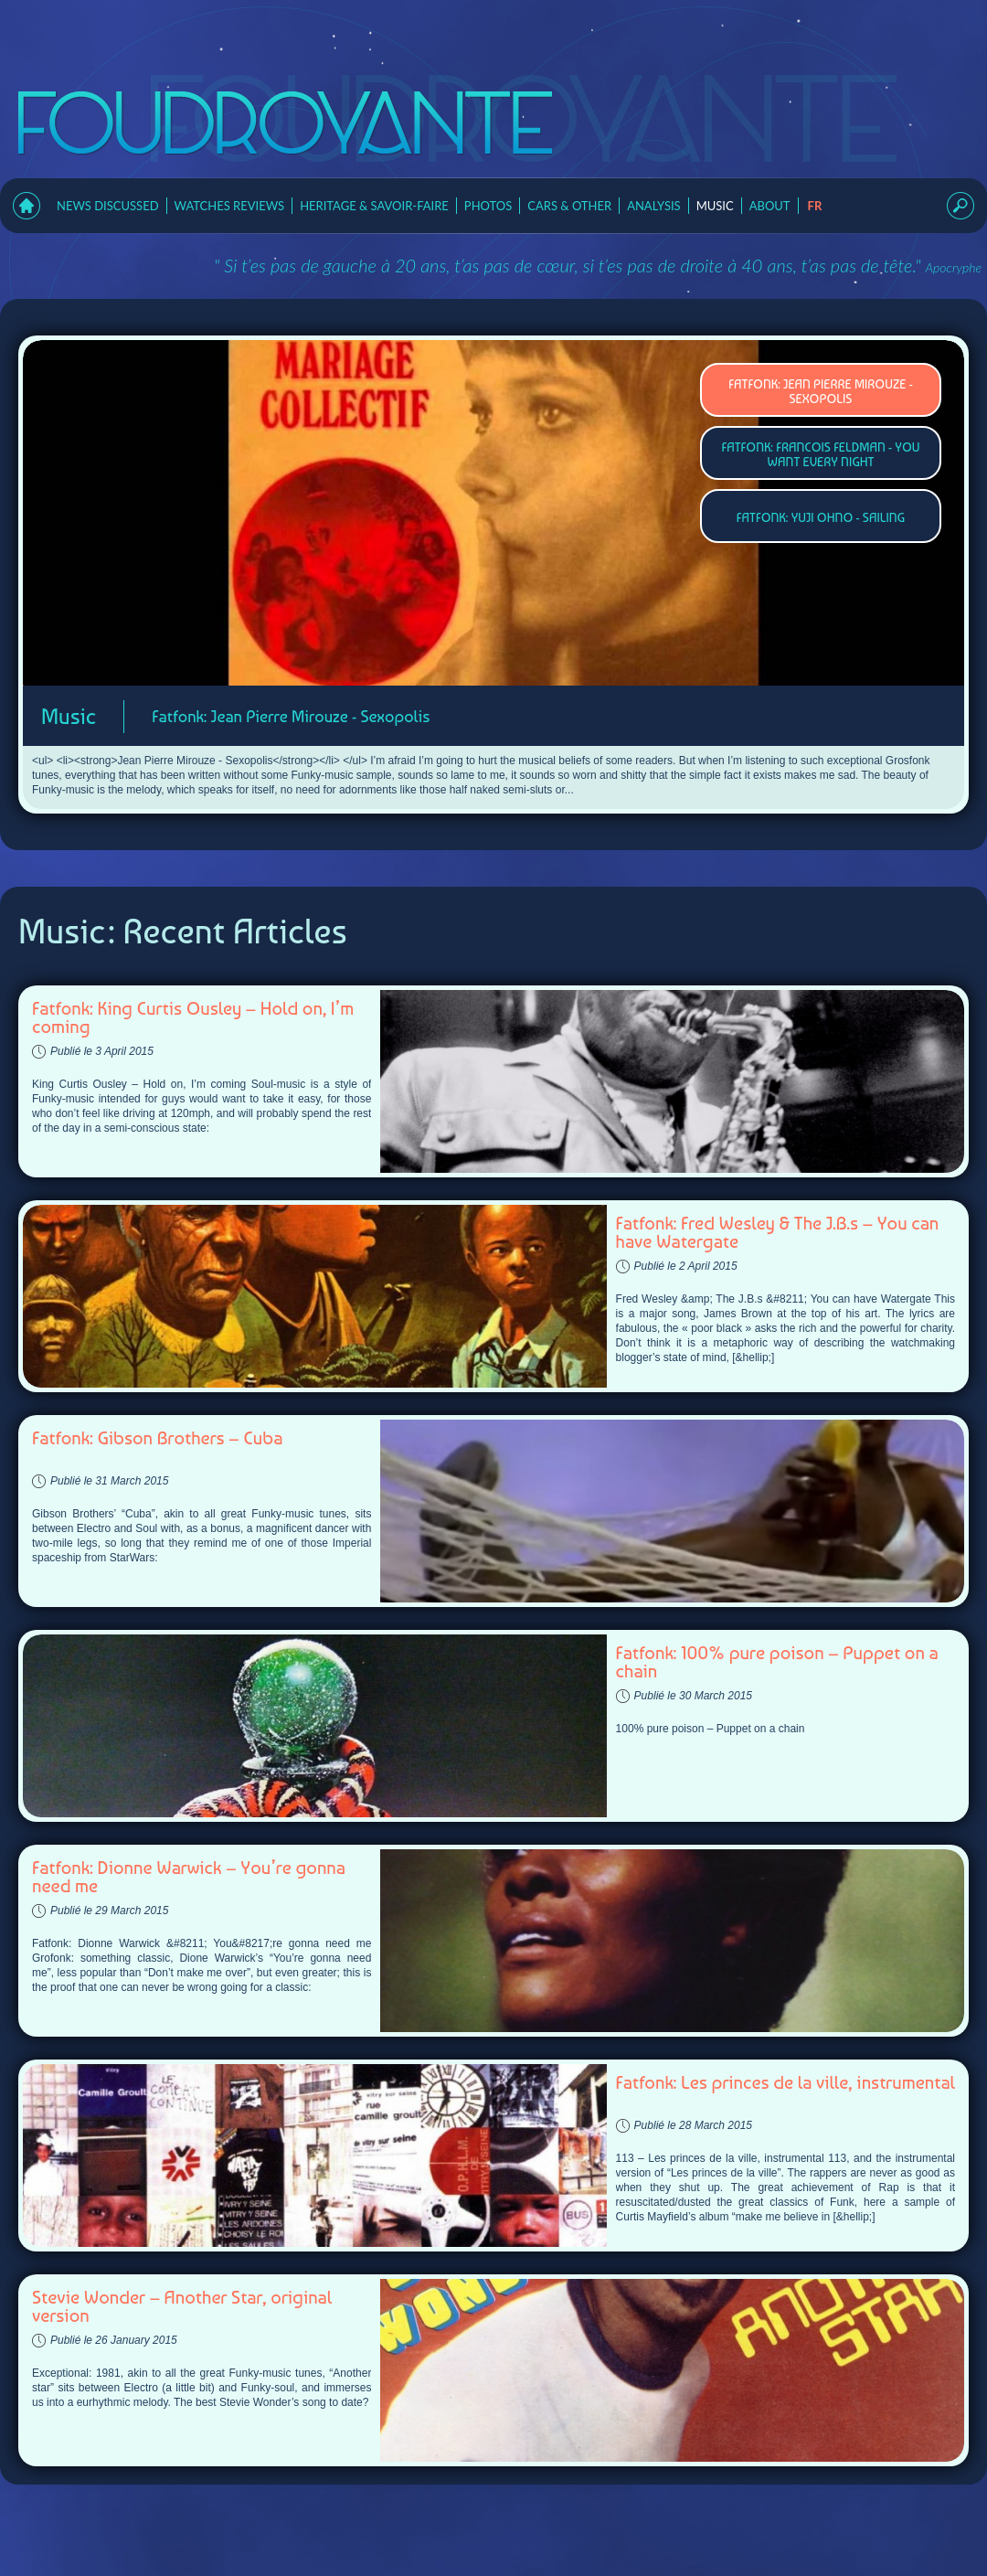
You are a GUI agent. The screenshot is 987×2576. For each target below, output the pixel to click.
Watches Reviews (230, 205)
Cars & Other (569, 205)
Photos (488, 205)
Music (715, 205)
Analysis (654, 205)
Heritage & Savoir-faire (374, 205)
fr (815, 205)
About (770, 205)
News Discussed (108, 205)
